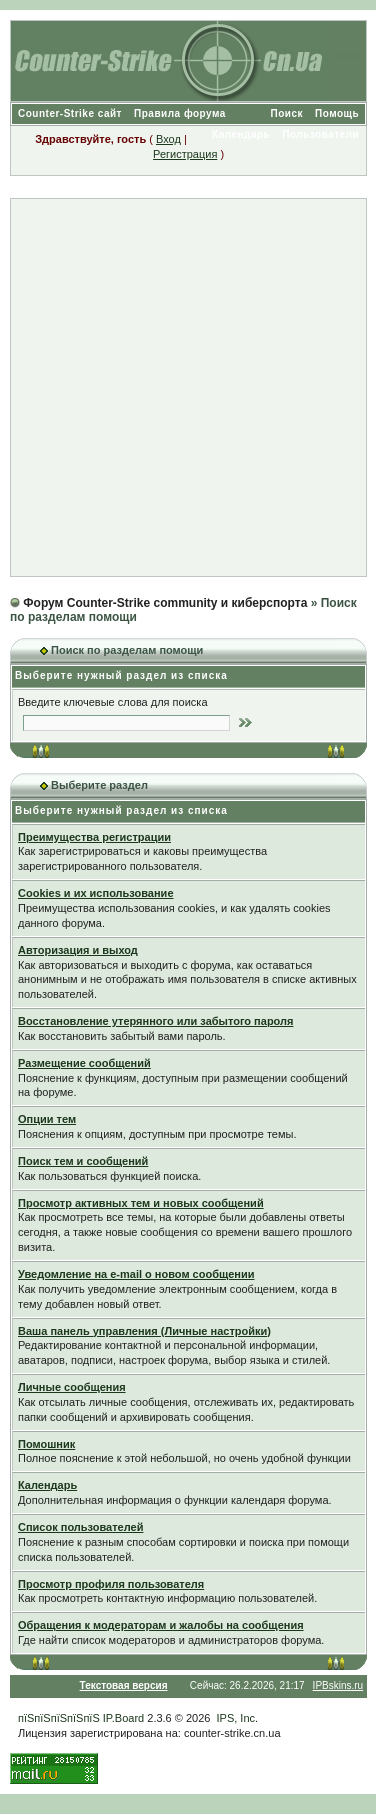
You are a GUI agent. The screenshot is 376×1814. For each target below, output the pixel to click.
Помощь (337, 113)
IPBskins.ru (338, 1685)
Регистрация (185, 154)
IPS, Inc (236, 1718)
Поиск (287, 113)
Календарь (241, 134)
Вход (168, 139)
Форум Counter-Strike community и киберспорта (165, 603)
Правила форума (180, 113)
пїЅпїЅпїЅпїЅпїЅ (59, 1718)
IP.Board (123, 1718)
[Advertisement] (187, 387)
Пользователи (320, 134)
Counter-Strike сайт (70, 113)
